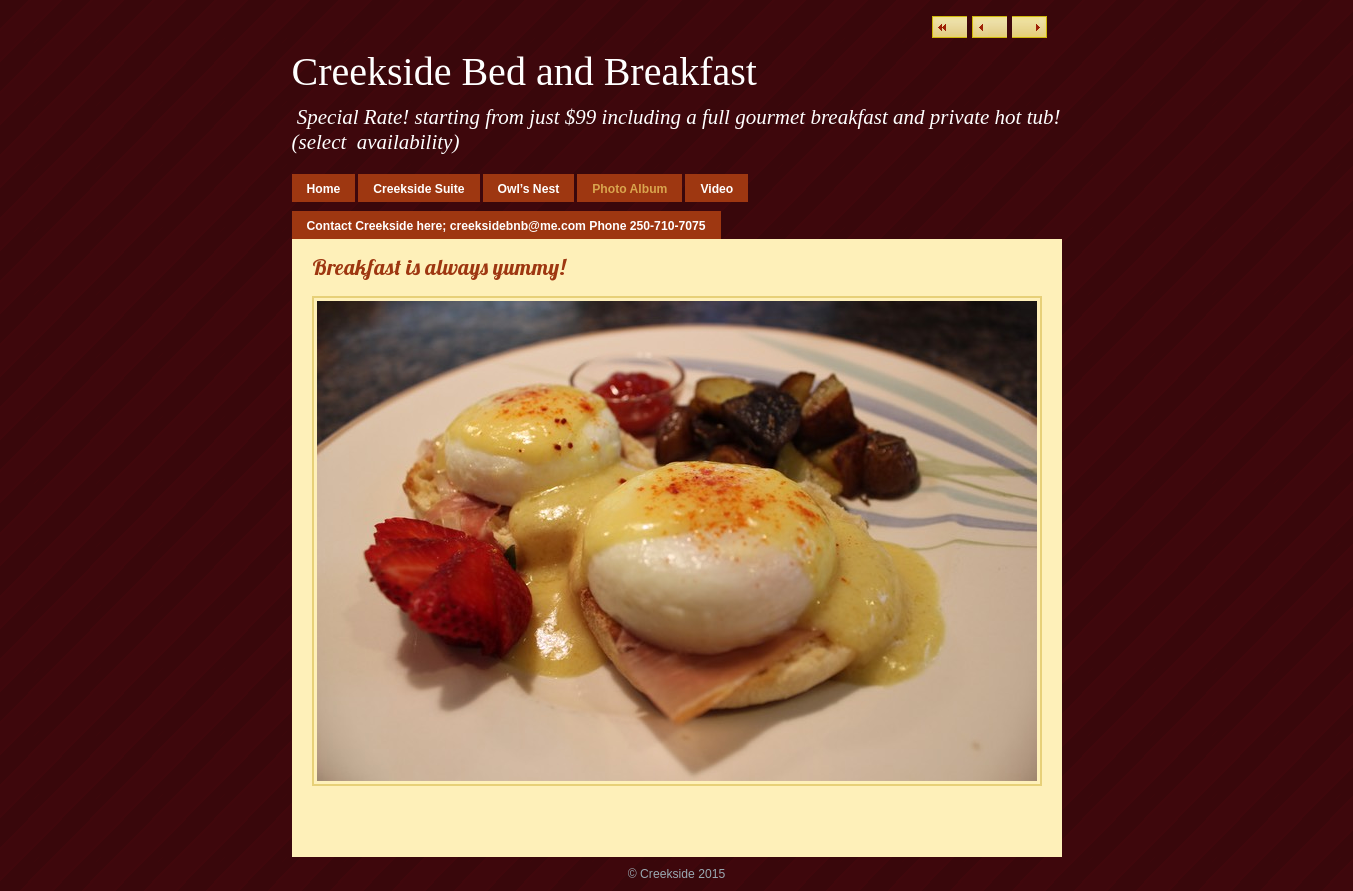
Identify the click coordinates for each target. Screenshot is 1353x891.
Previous (989, 27)
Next (1029, 27)
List (949, 27)
